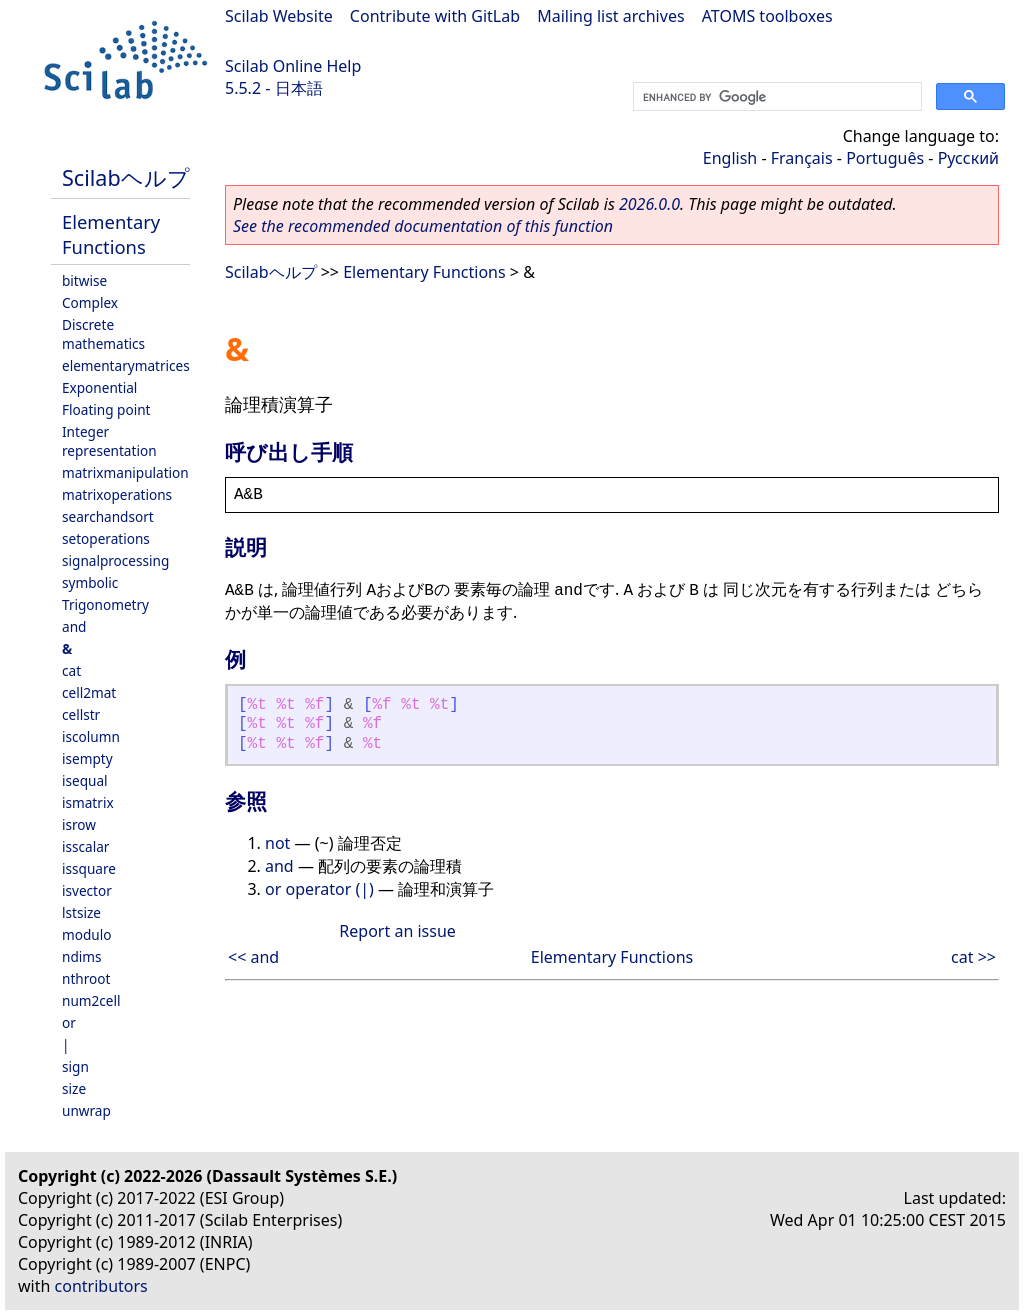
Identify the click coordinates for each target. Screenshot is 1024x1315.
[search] (775, 97)
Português (885, 158)
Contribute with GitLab (435, 16)
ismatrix (88, 802)
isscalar (85, 846)
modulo (86, 934)
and (74, 626)
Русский (968, 158)
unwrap (86, 1110)
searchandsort (108, 516)
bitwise (84, 280)
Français (802, 158)
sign (75, 1066)
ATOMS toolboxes (767, 16)
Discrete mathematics (103, 334)
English (730, 158)
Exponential (99, 387)
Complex (90, 302)
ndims (82, 956)
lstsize (81, 912)
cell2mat (89, 692)
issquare (89, 868)
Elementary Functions (111, 234)
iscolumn (91, 736)
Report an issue (397, 931)
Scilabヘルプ (126, 177)
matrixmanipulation (125, 472)
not (277, 843)
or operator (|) (319, 889)
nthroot (86, 978)
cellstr (81, 714)
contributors (101, 1286)
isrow (79, 824)
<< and (253, 957)
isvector (87, 890)
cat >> (973, 957)
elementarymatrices (126, 365)
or (69, 1022)
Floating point (106, 409)
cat (71, 670)
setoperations (106, 538)
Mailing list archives (610, 16)
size (74, 1088)
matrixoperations (117, 494)
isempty (87, 758)
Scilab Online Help (293, 66)
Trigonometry (105, 604)
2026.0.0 (649, 204)
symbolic (90, 582)
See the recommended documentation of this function (423, 226)
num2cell (91, 1000)
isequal (85, 780)
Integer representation (109, 441)
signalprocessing (115, 560)
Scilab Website (279, 16)
